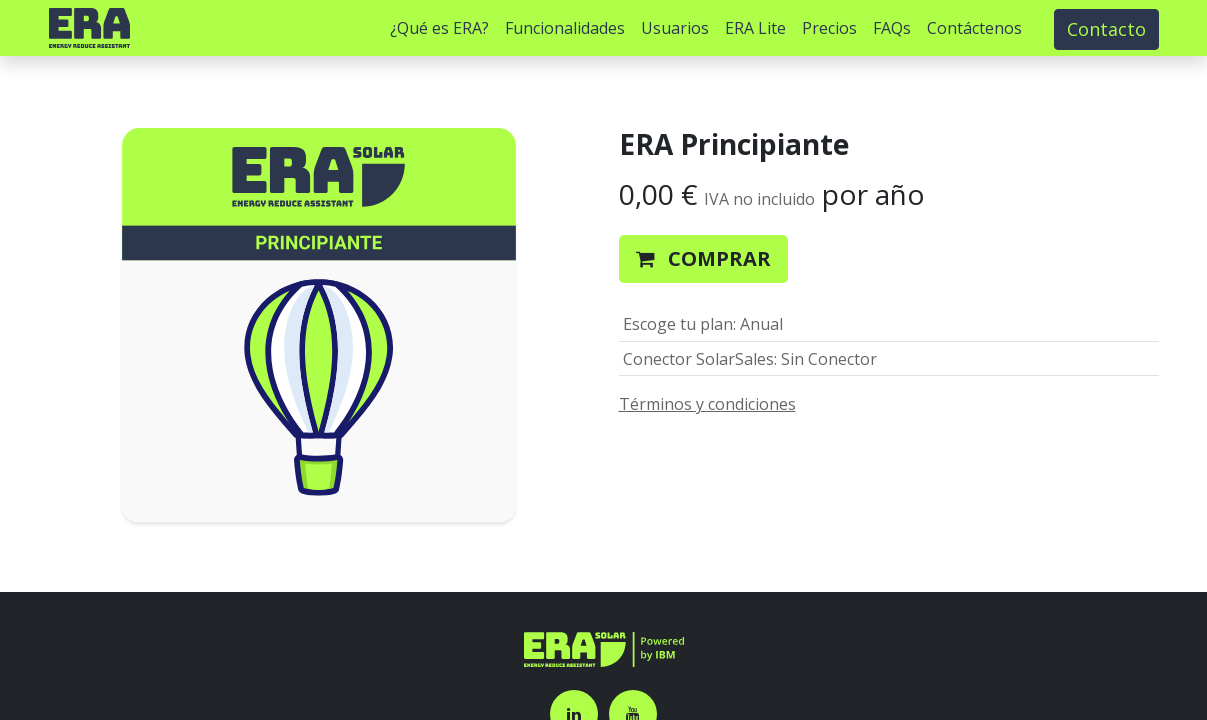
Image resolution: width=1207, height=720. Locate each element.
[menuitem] (439, 28)
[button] (703, 259)
